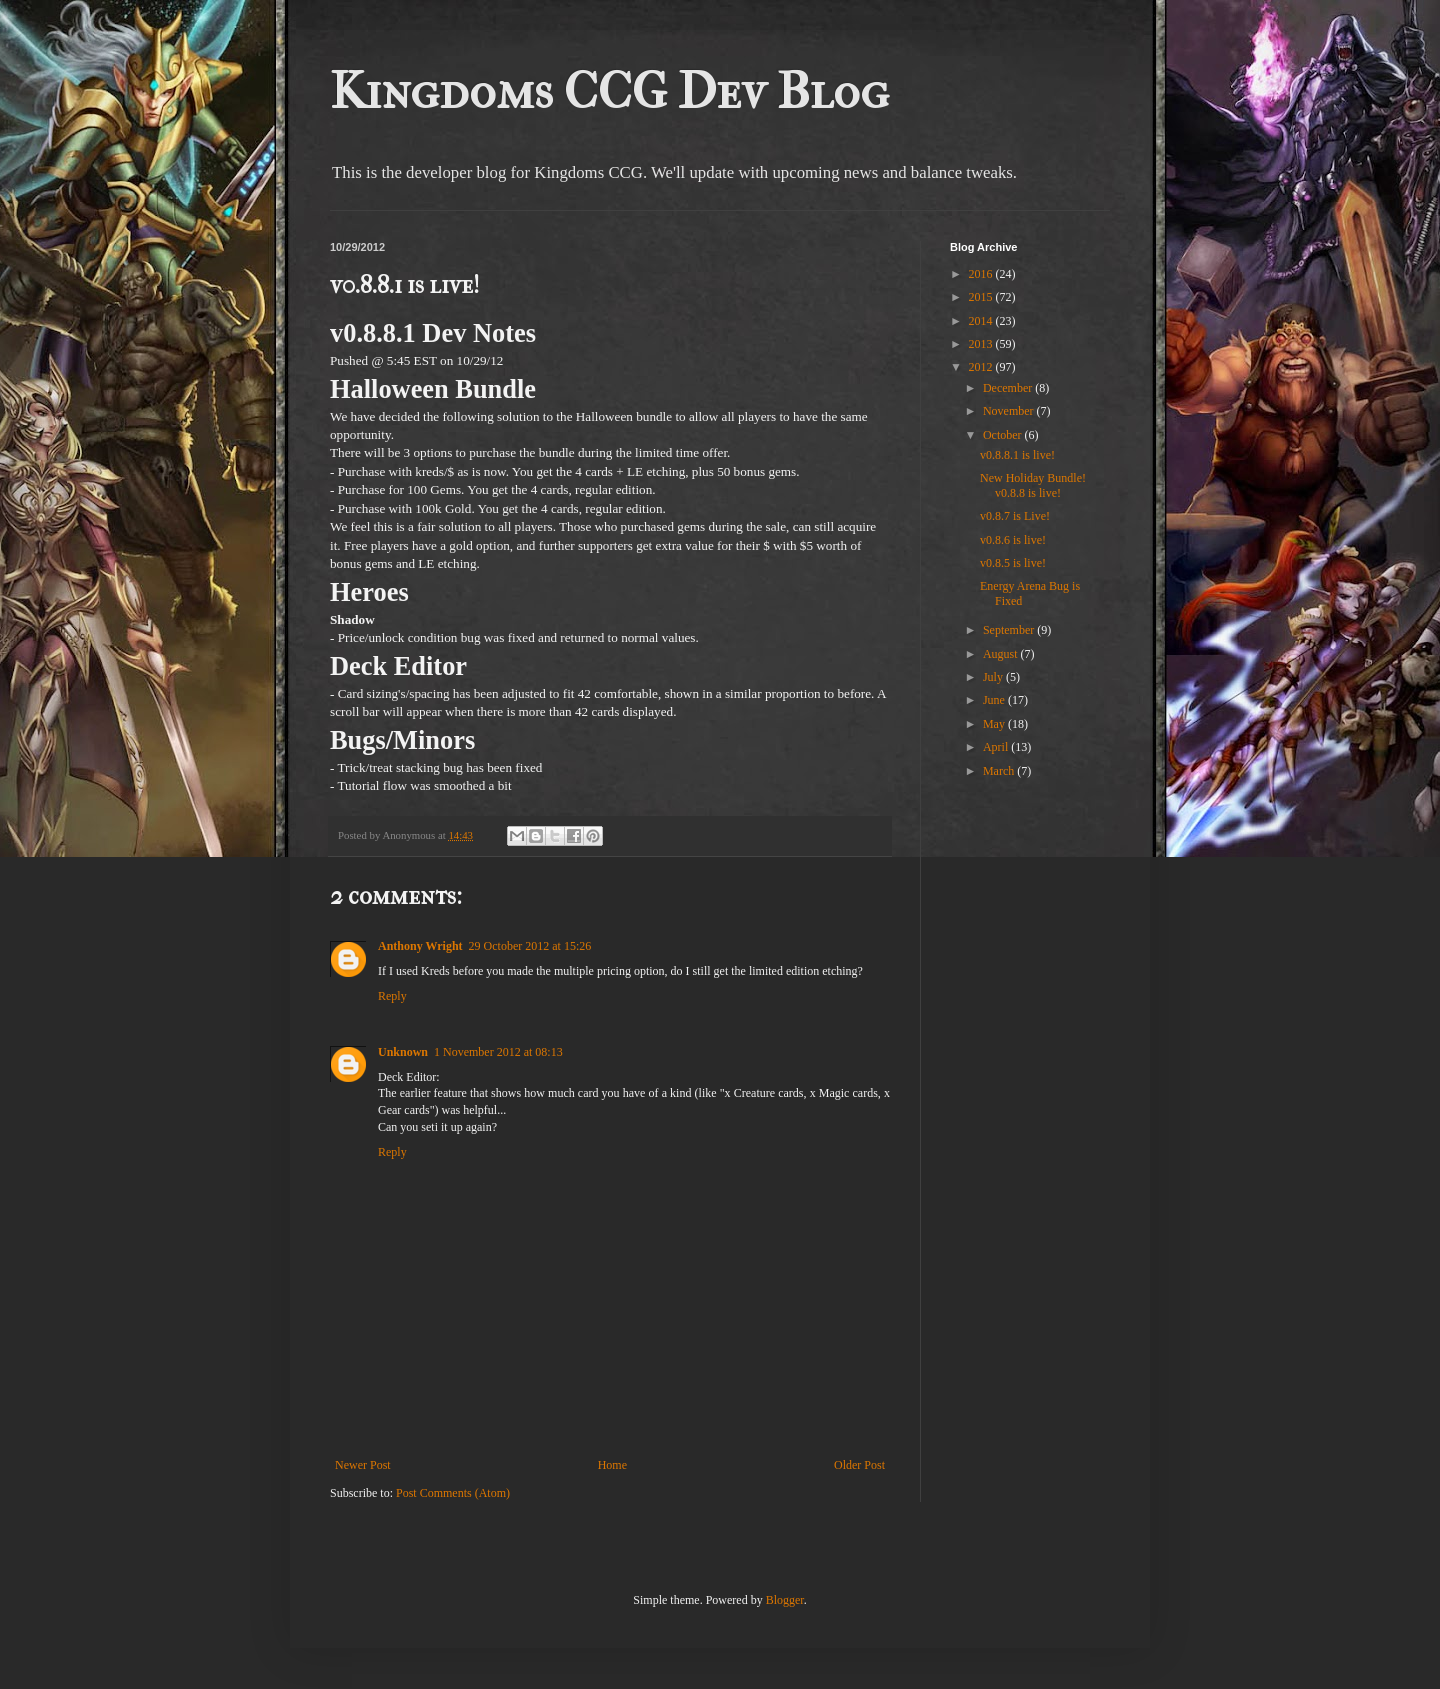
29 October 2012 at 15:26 (530, 946)
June (995, 700)
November (1010, 411)
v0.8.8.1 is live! (1017, 455)
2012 (982, 367)
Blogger (785, 1600)
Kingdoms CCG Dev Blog (609, 91)
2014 (982, 321)
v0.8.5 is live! (1013, 563)
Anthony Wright (420, 946)
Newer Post (363, 1465)
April (997, 747)
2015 (982, 297)
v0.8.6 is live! (1013, 540)
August (1002, 654)
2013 (982, 344)
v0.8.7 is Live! (1015, 516)
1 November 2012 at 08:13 (498, 1052)
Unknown (403, 1052)
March (1000, 771)
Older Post (859, 1465)
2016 (982, 274)
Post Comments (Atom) (453, 1493)
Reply (392, 996)
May (995, 724)
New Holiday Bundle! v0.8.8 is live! (1033, 485)
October (1004, 435)
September (1010, 630)
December (1009, 388)
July (994, 677)
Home (612, 1465)
